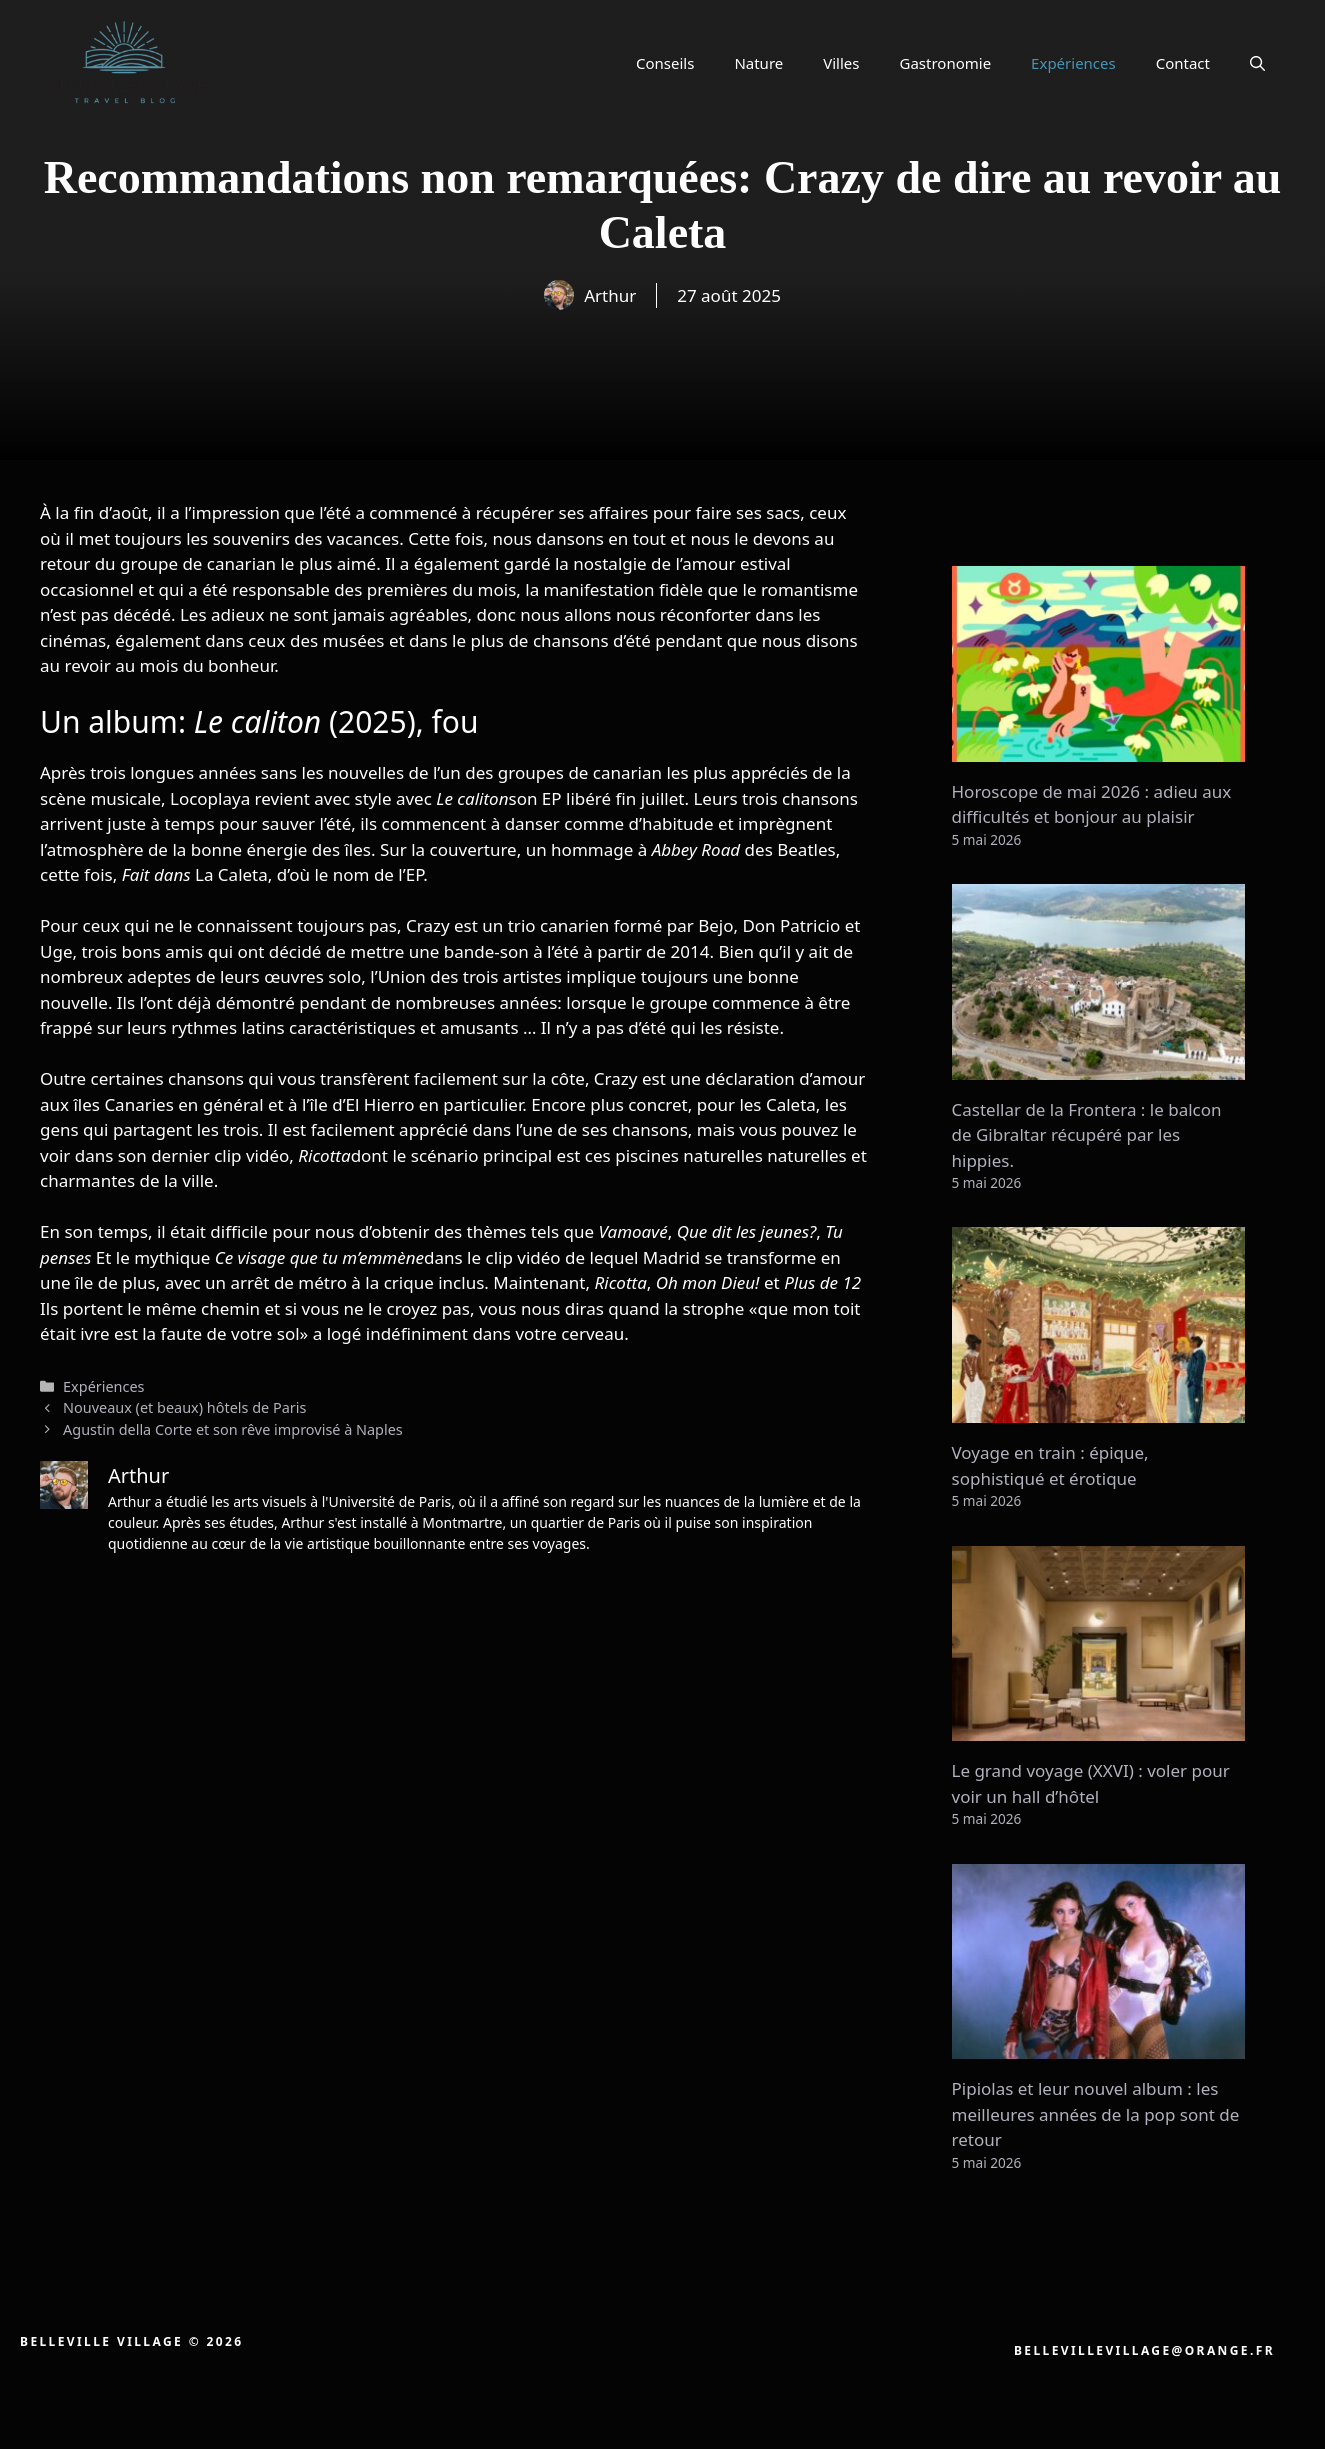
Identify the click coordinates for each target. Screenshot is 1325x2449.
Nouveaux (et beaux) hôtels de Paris (184, 1407)
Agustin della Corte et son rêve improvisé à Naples (233, 1429)
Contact (1183, 63)
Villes (841, 63)
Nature (758, 63)
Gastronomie (946, 63)
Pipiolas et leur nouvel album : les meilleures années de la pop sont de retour (1096, 2114)
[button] (1257, 63)
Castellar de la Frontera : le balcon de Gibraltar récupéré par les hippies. (1087, 1135)
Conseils (665, 63)
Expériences (1073, 63)
